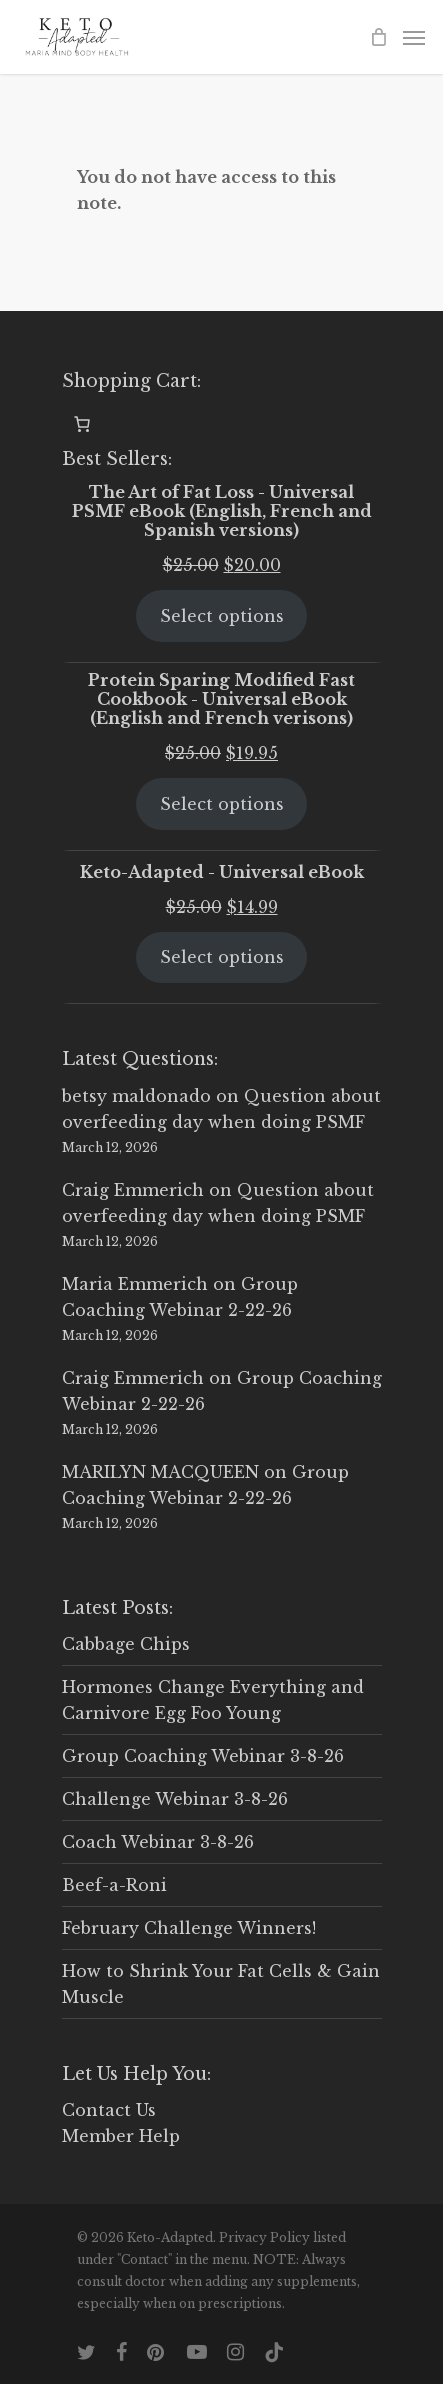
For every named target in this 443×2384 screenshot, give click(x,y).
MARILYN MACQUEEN (160, 1472)
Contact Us (109, 2110)
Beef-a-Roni (114, 1885)
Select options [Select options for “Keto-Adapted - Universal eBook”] (222, 957)
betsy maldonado (136, 1096)
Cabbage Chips (126, 1644)
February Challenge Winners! (189, 1928)
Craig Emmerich (133, 1190)
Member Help (121, 2136)
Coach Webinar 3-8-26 (158, 1842)
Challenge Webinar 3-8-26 (175, 1799)
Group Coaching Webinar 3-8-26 (203, 1756)
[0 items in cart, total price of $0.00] (82, 424)
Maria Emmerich (135, 1284)
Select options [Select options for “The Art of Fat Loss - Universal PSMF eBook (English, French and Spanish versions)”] (222, 616)
